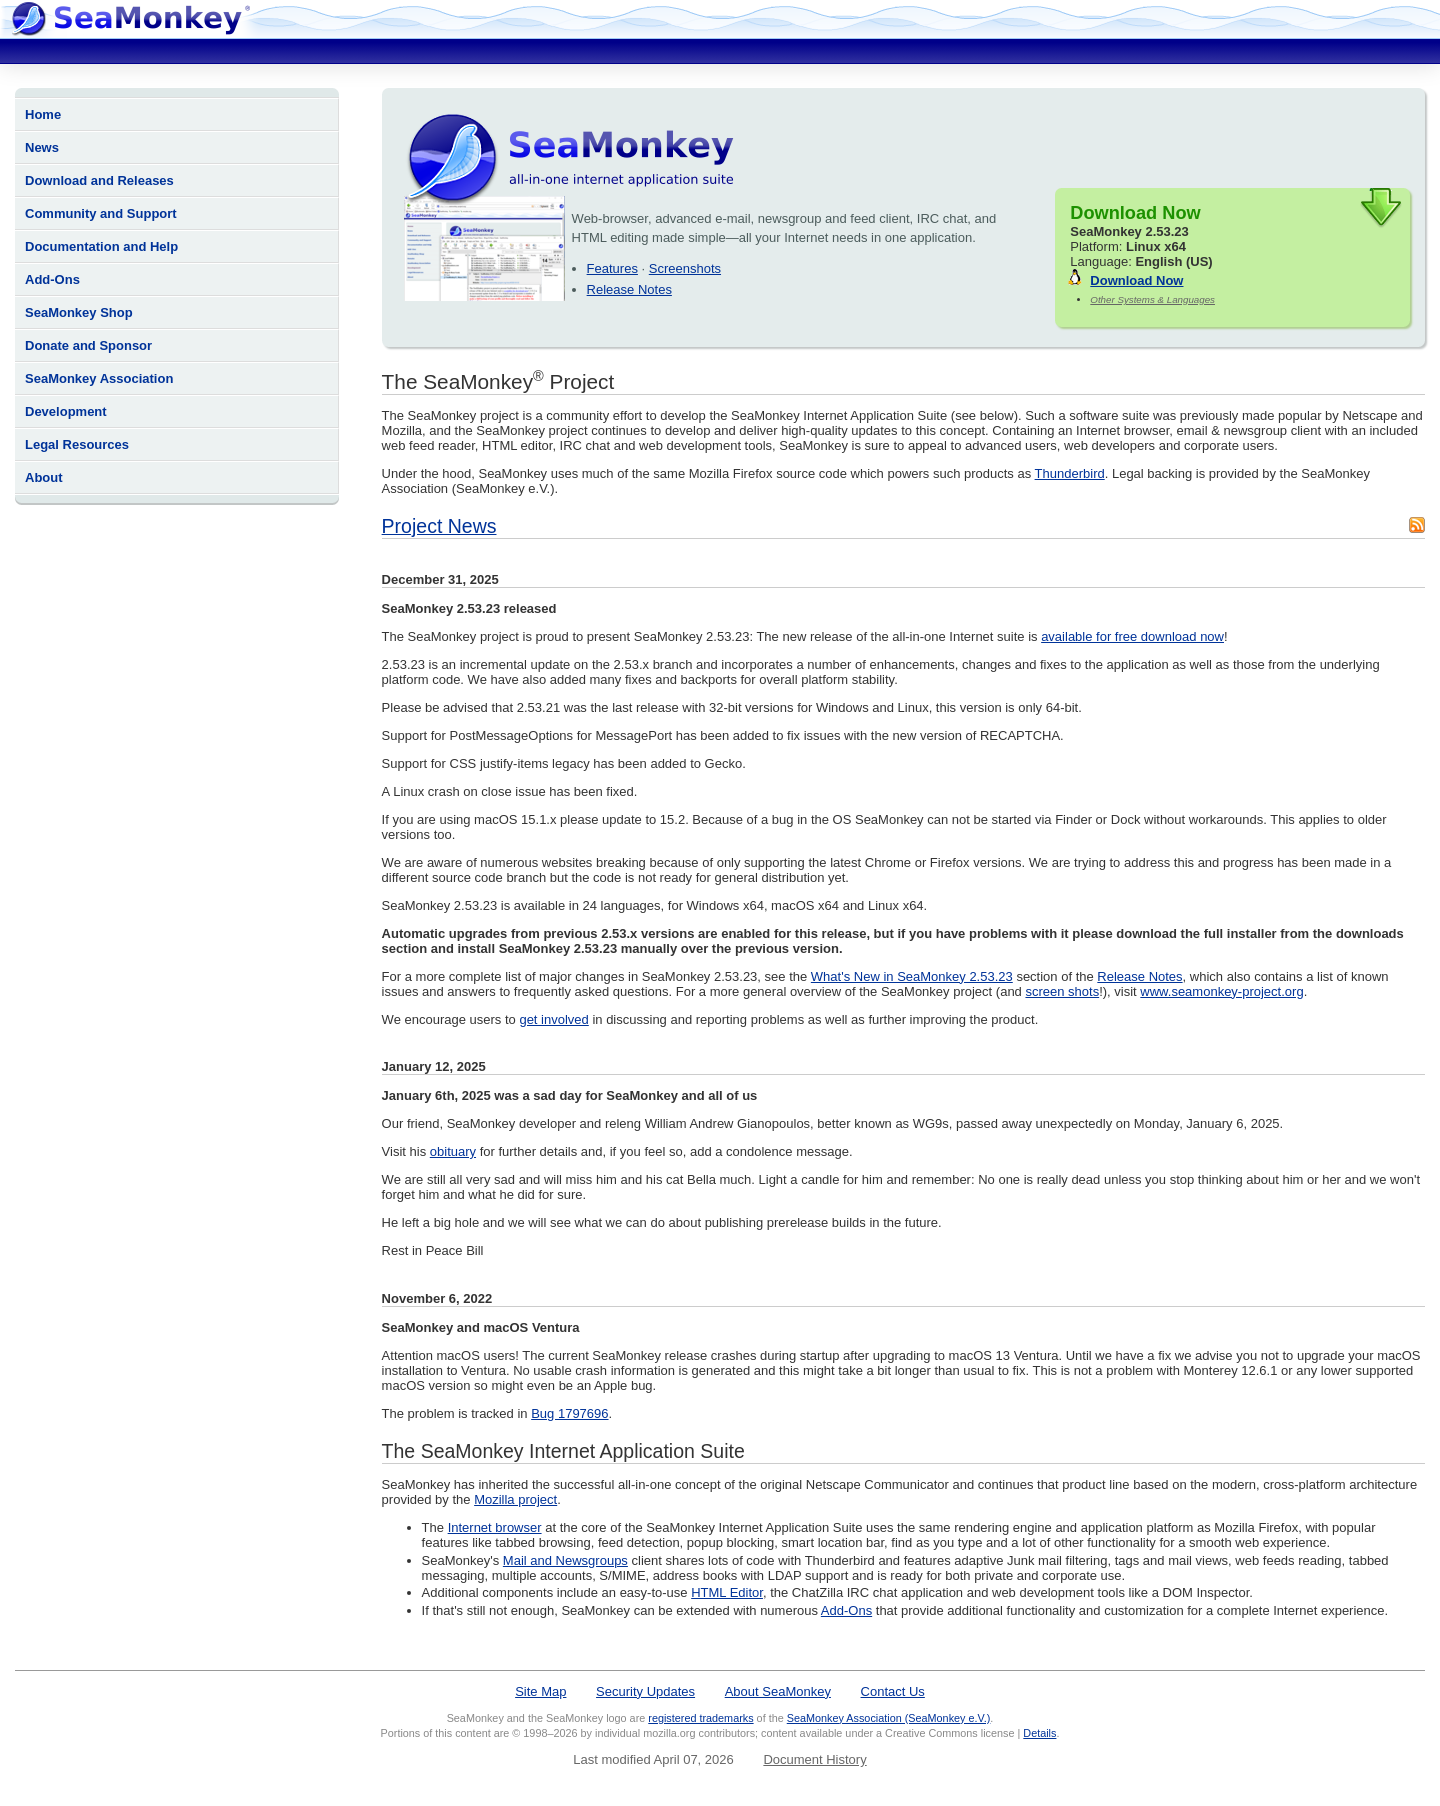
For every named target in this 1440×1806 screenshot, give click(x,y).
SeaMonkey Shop (79, 312)
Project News (439, 526)
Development (66, 411)
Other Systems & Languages (1152, 299)
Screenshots (685, 268)
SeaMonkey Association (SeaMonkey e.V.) (889, 1718)
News (42, 147)
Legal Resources (77, 444)
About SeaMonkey (778, 1691)
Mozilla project (515, 1499)
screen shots (1062, 991)
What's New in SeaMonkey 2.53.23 (912, 976)
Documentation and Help (101, 246)
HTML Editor (727, 1592)
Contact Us (893, 1691)
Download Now (1136, 280)
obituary (453, 1151)
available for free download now (1132, 636)
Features (612, 268)
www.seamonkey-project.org (1221, 991)
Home (43, 114)
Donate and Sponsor (88, 345)
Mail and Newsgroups (565, 1560)
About (44, 477)
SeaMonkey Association (99, 378)
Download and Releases (99, 180)
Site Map (540, 1691)
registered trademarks (700, 1718)
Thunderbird (1070, 473)
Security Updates (645, 1691)
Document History (814, 1759)
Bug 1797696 (569, 1413)
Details (1039, 1733)
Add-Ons (52, 279)
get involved (553, 1019)
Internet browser (495, 1527)
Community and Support (101, 213)
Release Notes (629, 289)
